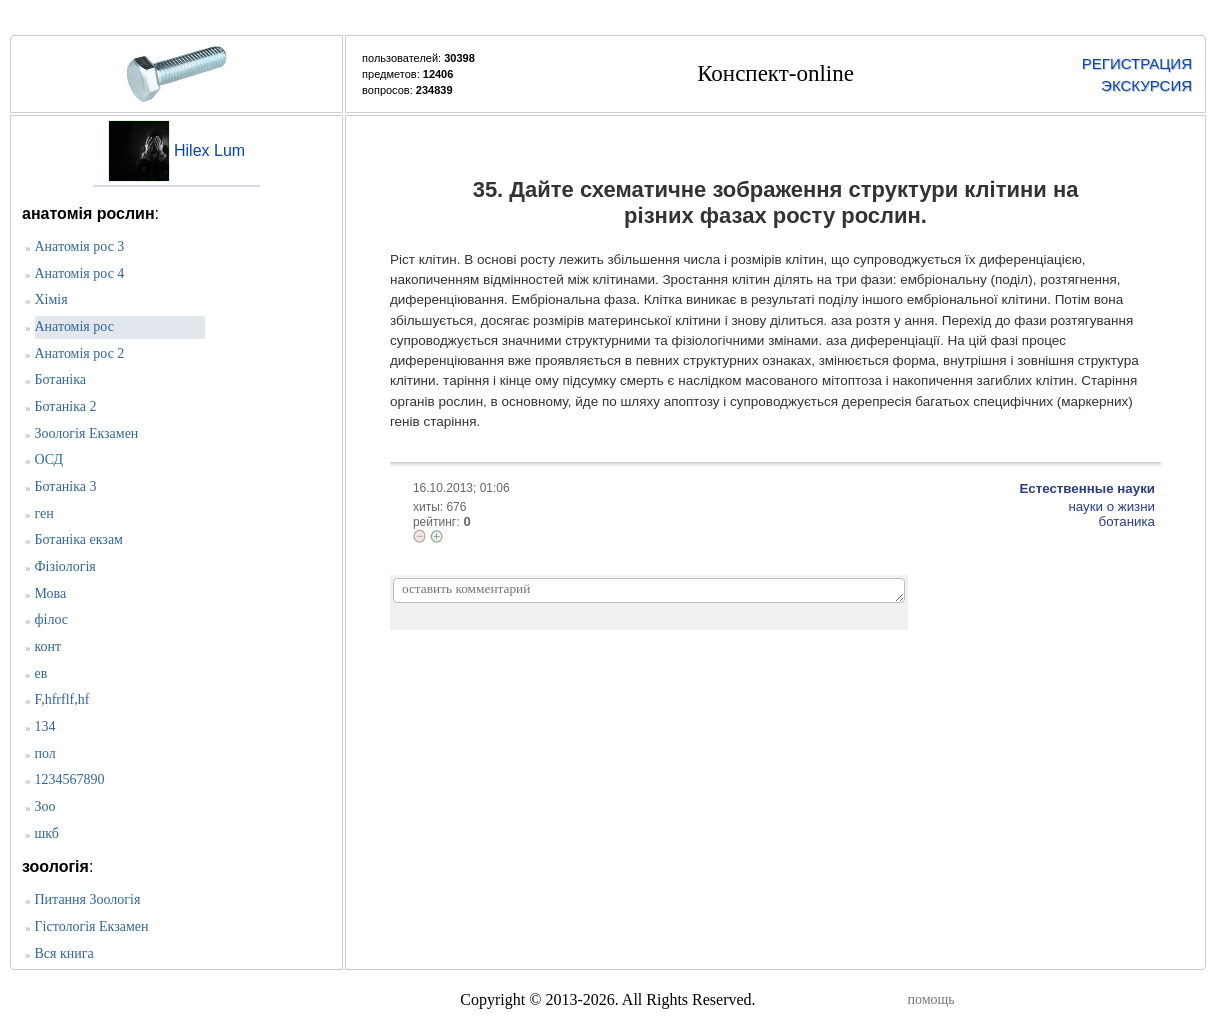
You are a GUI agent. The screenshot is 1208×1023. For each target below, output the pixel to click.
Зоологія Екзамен (87, 433)
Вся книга (64, 953)
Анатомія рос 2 (80, 353)
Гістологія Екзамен (92, 926)
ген (44, 513)
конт (48, 646)
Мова (51, 593)
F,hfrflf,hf (62, 699)
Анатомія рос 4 (80, 273)
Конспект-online (775, 73)
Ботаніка (61, 379)
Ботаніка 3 (66, 486)
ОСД (49, 459)
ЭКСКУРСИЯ (1146, 85)
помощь (931, 999)
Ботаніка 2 (66, 406)
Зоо (45, 806)
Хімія (51, 299)
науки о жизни (1111, 506)
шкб (47, 833)
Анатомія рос (74, 326)
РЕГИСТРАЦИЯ (1137, 63)
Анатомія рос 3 (80, 246)
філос (52, 619)
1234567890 (70, 779)
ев (41, 673)
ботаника (1127, 521)
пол (45, 753)
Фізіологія (65, 566)
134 (45, 726)
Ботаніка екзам (79, 539)
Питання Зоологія (88, 899)
